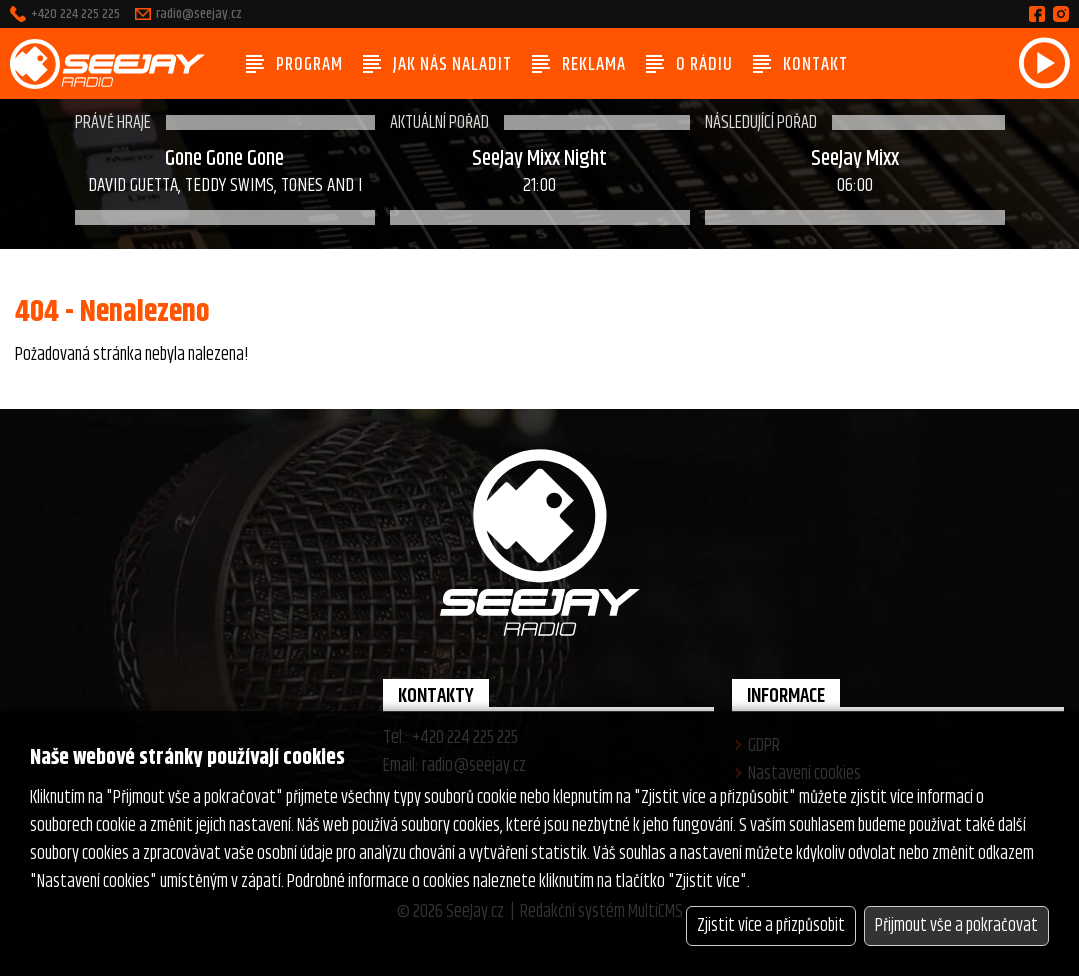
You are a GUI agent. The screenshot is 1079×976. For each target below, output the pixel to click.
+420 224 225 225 (75, 14)
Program (294, 65)
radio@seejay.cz (199, 14)
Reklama (579, 65)
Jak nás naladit (437, 65)
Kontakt (800, 65)
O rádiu (689, 65)
